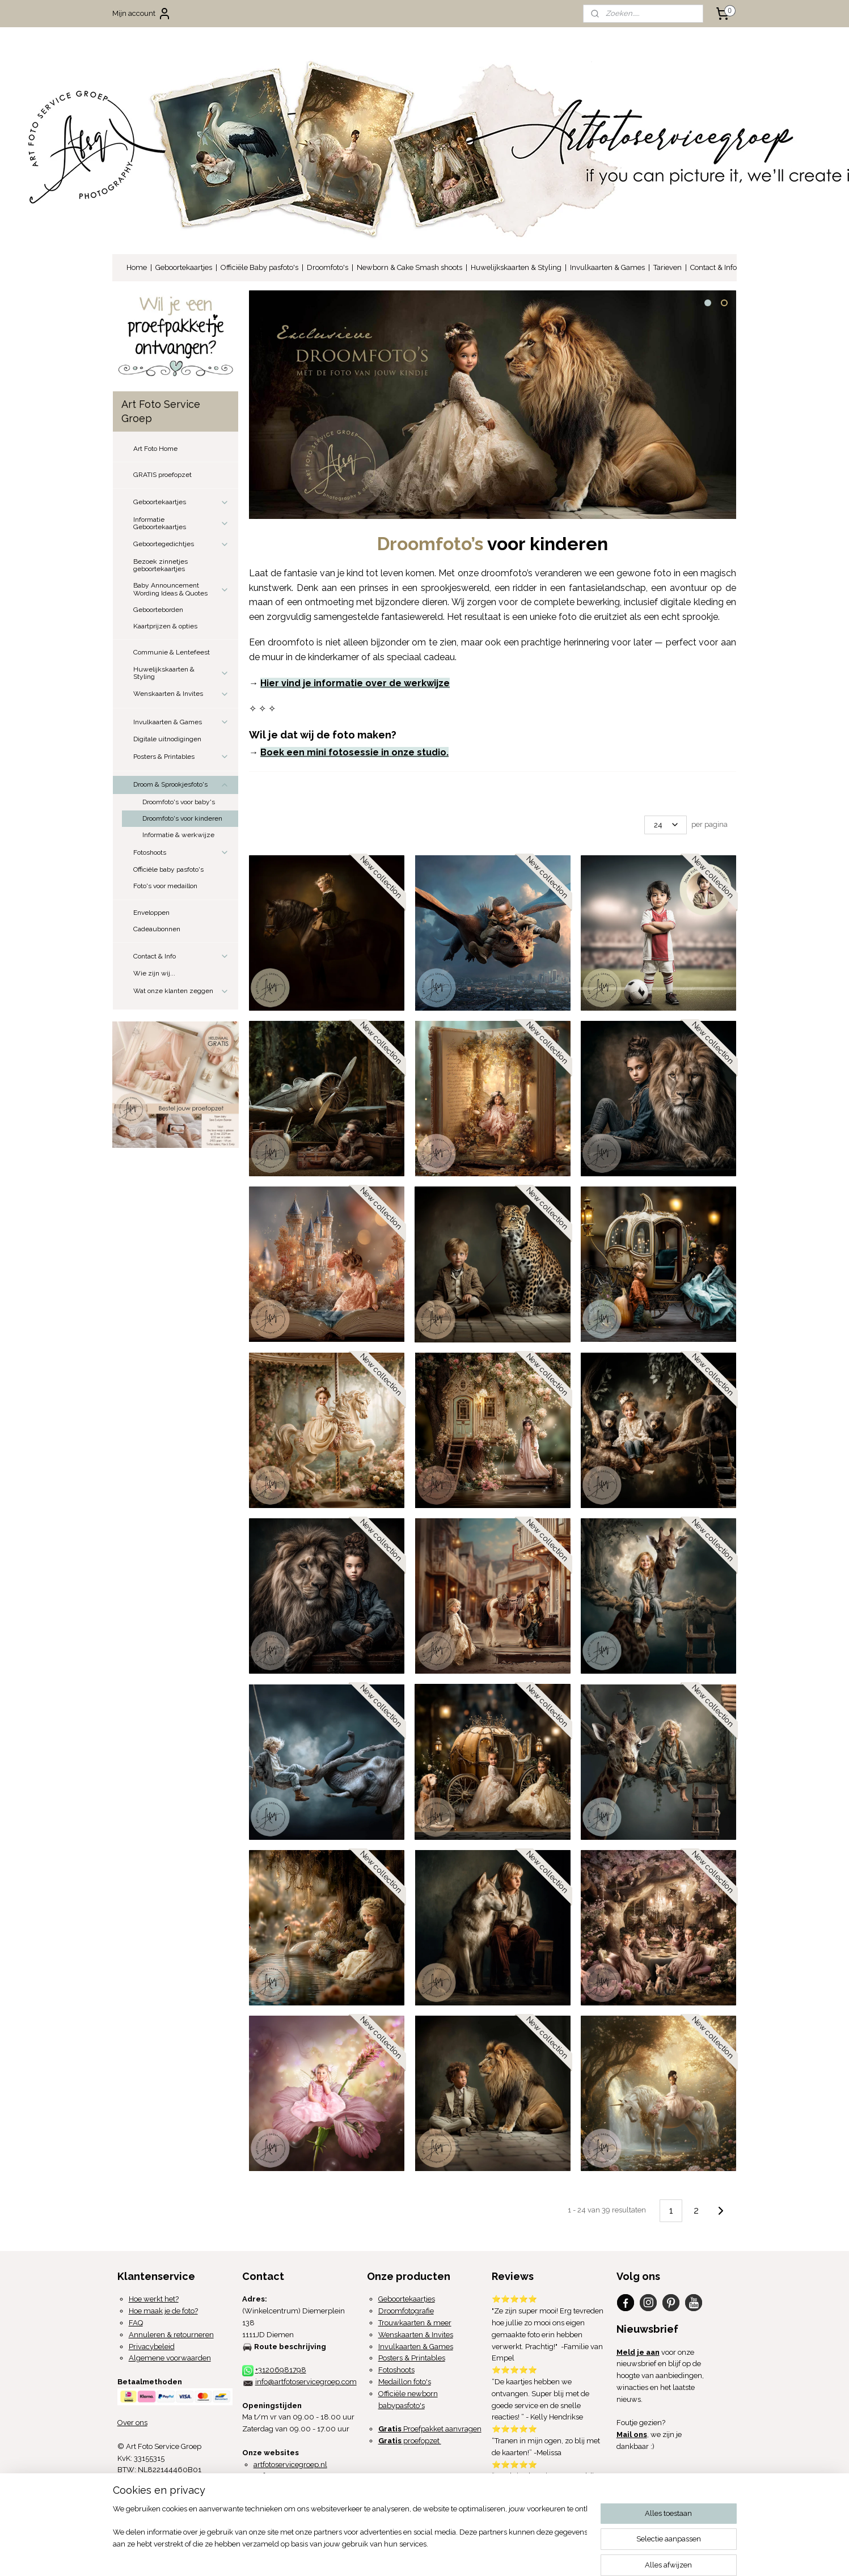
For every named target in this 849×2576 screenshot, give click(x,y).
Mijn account (141, 13)
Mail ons (631, 2434)
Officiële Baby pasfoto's (259, 267)
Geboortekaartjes (183, 267)
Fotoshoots (181, 852)
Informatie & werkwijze (178, 835)
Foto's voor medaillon (165, 886)
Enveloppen (151, 913)
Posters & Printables (181, 756)
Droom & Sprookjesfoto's (181, 784)
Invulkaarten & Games (607, 267)
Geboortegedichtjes (181, 544)
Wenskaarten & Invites (181, 694)
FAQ (136, 2323)
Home (136, 267)
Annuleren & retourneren (171, 2334)
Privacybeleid (152, 2346)
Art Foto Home (155, 449)
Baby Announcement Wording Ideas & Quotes (181, 589)
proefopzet (409, 2440)
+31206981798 (280, 2370)
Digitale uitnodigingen (167, 739)
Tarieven (667, 267)
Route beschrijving (290, 2346)
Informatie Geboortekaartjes (181, 523)
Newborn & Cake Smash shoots (409, 267)
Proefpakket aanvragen (429, 2429)
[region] (350, 2533)
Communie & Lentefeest (171, 652)
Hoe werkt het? (154, 2299)
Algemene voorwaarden (170, 2358)
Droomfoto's (327, 267)
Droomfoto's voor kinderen (182, 818)
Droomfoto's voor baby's (178, 802)
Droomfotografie (406, 2311)
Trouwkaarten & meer (414, 2323)
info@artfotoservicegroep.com (306, 2381)
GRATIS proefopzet (162, 475)
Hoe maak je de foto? (163, 2311)
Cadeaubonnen (156, 929)
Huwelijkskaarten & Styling (516, 267)
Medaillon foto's (404, 2381)
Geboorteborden (158, 610)
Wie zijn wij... (154, 973)
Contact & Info (713, 267)
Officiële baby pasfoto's (168, 869)
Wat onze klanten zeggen (181, 991)
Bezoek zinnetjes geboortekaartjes (160, 565)
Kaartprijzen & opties (165, 626)
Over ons (132, 2422)
